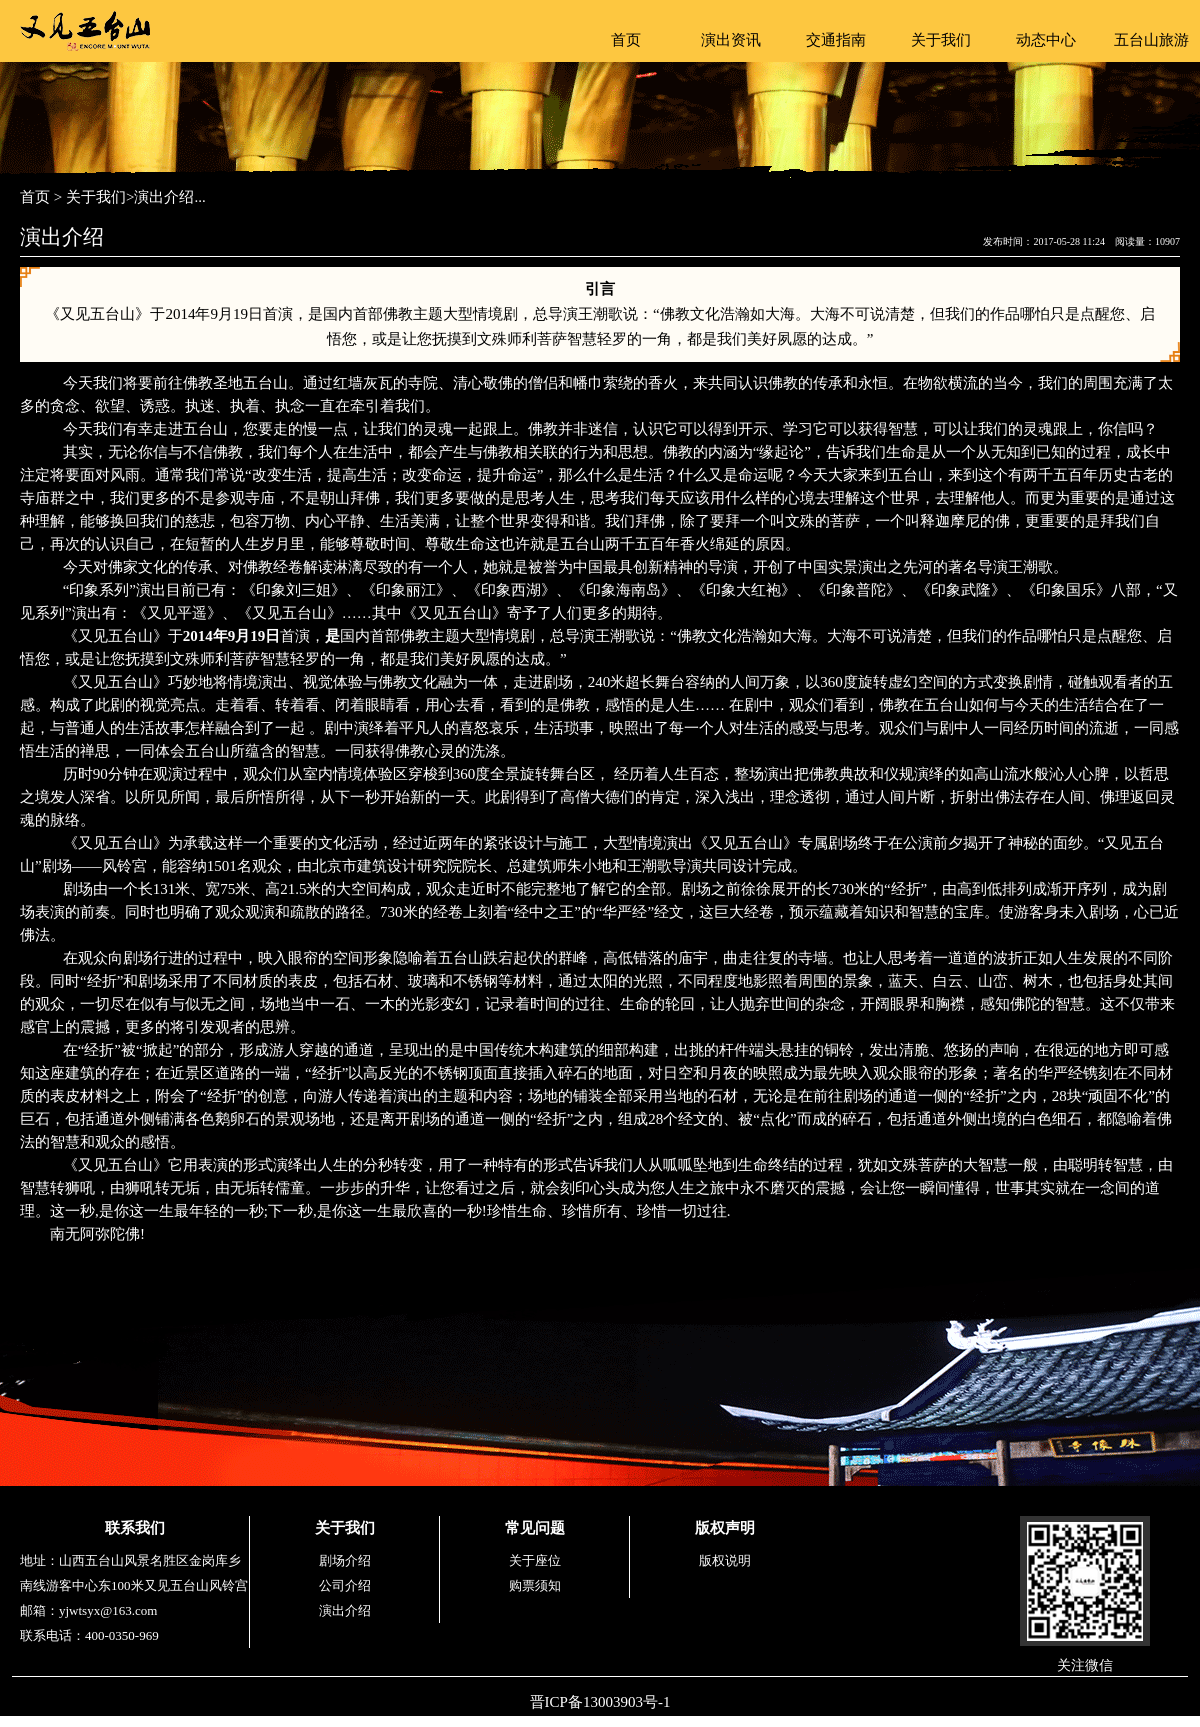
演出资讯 (731, 40)
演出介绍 (345, 1610)
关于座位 (535, 1560)
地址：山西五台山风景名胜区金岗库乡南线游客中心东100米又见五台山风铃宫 (134, 1573)
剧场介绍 (345, 1560)
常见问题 (535, 1528)
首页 (626, 40)
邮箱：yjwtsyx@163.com (88, 1610)
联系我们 (135, 1528)
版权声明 (725, 1528)
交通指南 (836, 40)
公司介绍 (345, 1585)
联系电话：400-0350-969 (89, 1635)
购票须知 (535, 1585)
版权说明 (725, 1560)
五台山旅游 (1151, 40)
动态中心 (1046, 40)
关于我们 (941, 40)
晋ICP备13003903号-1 (600, 1702)
